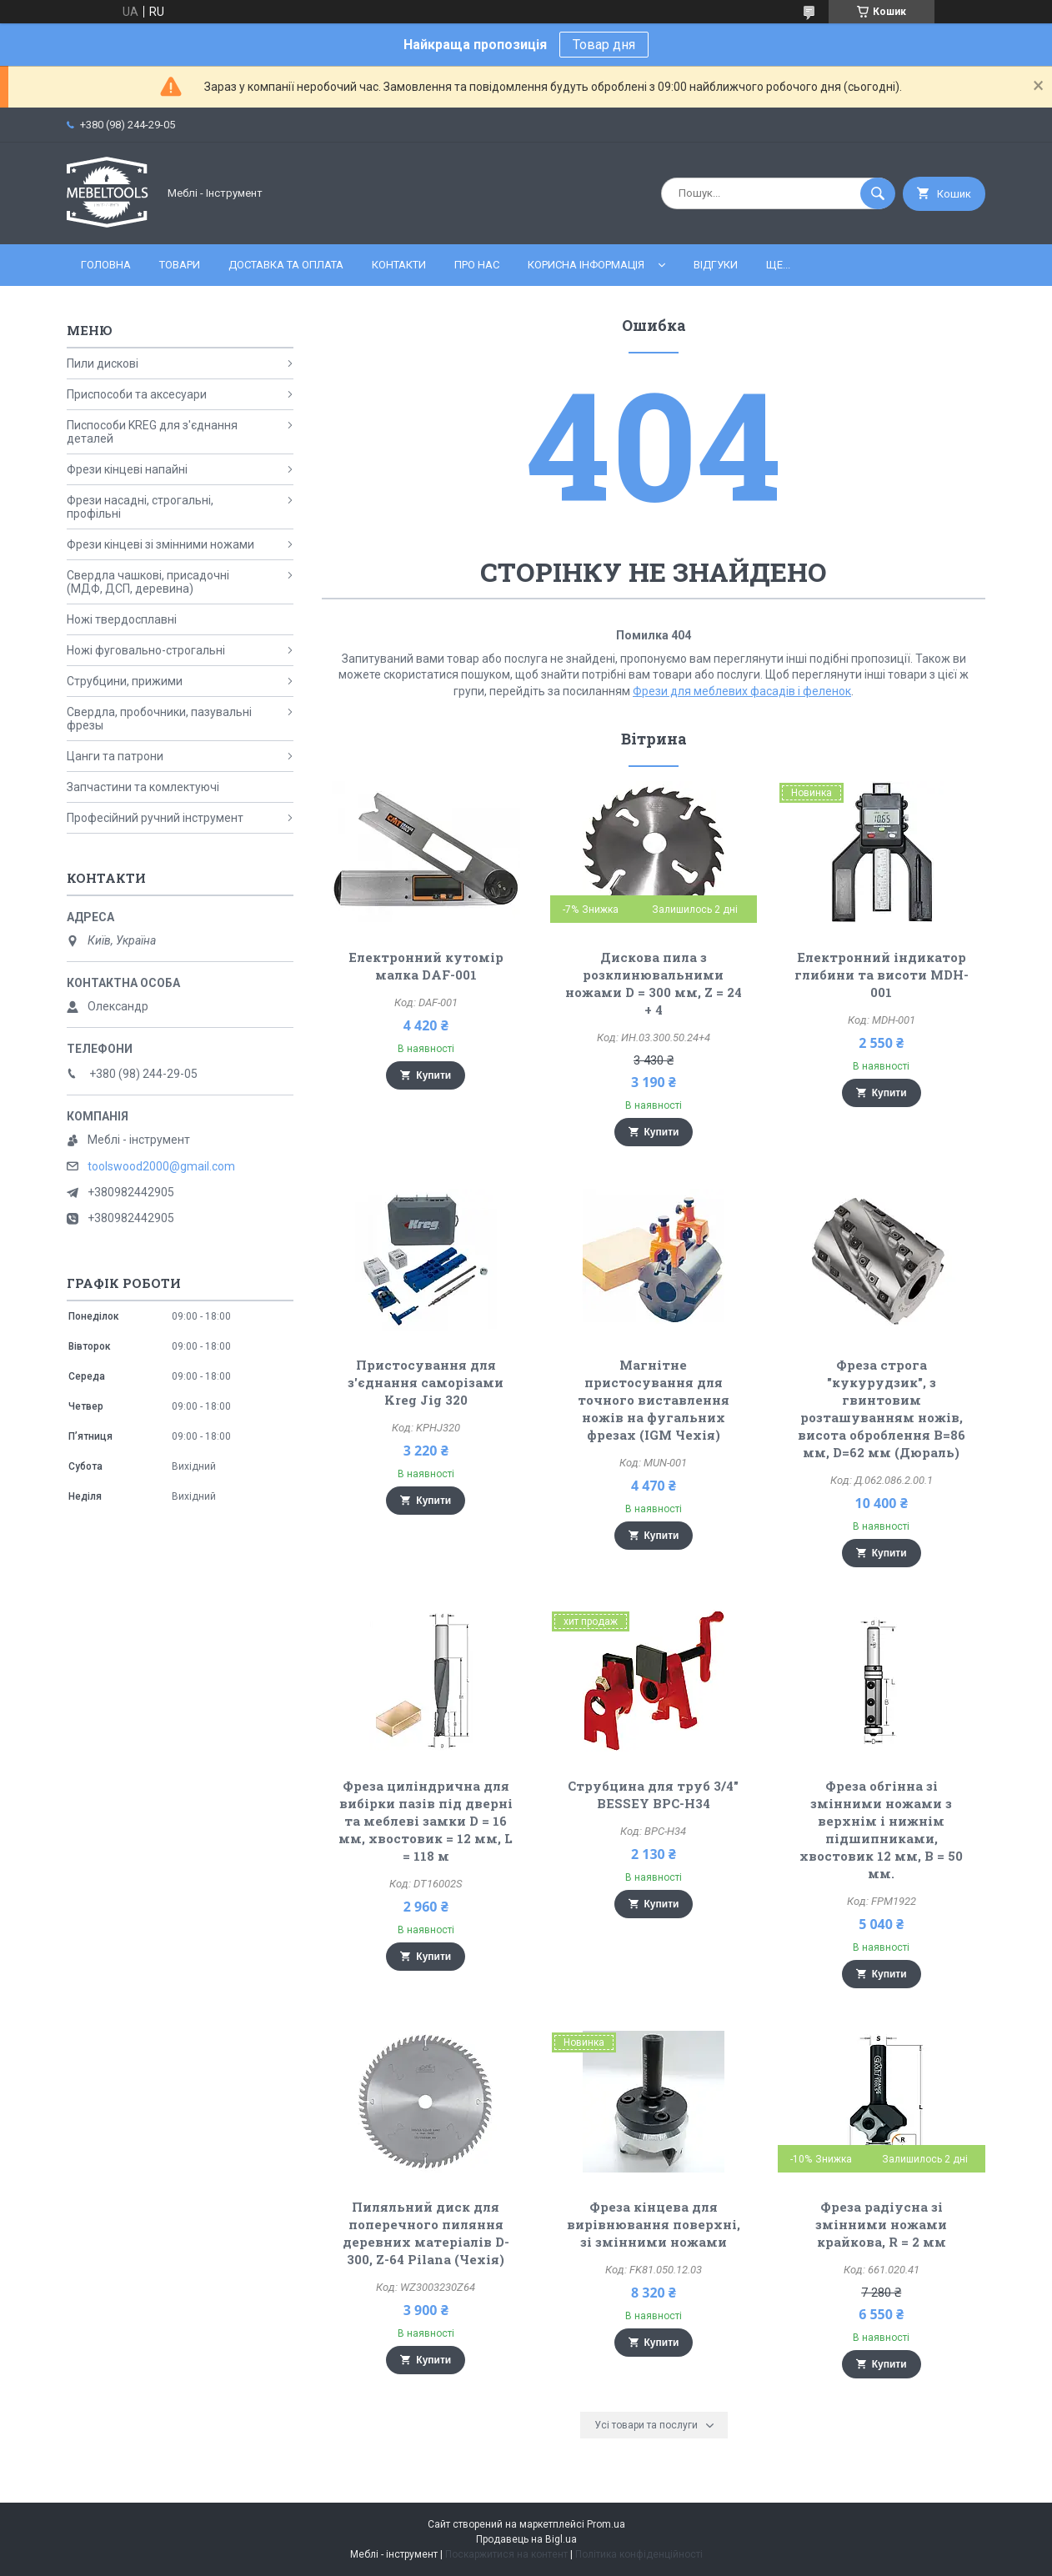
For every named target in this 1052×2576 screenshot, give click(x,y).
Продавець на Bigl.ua (526, 2539)
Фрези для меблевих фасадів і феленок (742, 691)
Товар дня (604, 45)
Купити (433, 1075)
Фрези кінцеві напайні (127, 469)
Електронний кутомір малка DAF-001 (425, 966)
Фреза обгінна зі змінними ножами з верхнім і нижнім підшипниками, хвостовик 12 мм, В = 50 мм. (881, 1829)
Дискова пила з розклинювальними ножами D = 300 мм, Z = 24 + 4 (653, 983)
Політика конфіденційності (639, 2554)
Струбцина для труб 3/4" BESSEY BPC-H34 (653, 1794)
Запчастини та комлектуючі (143, 787)
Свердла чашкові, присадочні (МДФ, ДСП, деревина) (148, 582)
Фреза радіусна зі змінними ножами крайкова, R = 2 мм (881, 2224)
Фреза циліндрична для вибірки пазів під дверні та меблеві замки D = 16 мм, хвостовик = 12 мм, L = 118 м (425, 1820)
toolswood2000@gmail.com (161, 1166)
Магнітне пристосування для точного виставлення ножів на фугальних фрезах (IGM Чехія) (653, 1399)
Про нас (476, 264)
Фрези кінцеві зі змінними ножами (160, 544)
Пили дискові (102, 363)
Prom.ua (606, 2524)
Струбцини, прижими (125, 681)
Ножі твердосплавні (122, 619)
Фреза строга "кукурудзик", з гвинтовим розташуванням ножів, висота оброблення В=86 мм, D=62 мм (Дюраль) (881, 1408)
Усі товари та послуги (646, 2425)
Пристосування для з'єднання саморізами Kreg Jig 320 (425, 1382)
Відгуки (716, 264)
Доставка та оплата (285, 264)
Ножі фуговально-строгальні (146, 650)
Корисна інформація (586, 264)
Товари (179, 264)
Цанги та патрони (115, 756)
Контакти (399, 264)
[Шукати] (877, 193)
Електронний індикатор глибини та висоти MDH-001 (881, 974)
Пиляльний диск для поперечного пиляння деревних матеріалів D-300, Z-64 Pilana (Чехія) (426, 2233)
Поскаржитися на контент (506, 2554)
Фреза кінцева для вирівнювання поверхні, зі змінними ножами (653, 2224)
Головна (106, 264)
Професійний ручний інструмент (155, 817)
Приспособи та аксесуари (137, 394)
